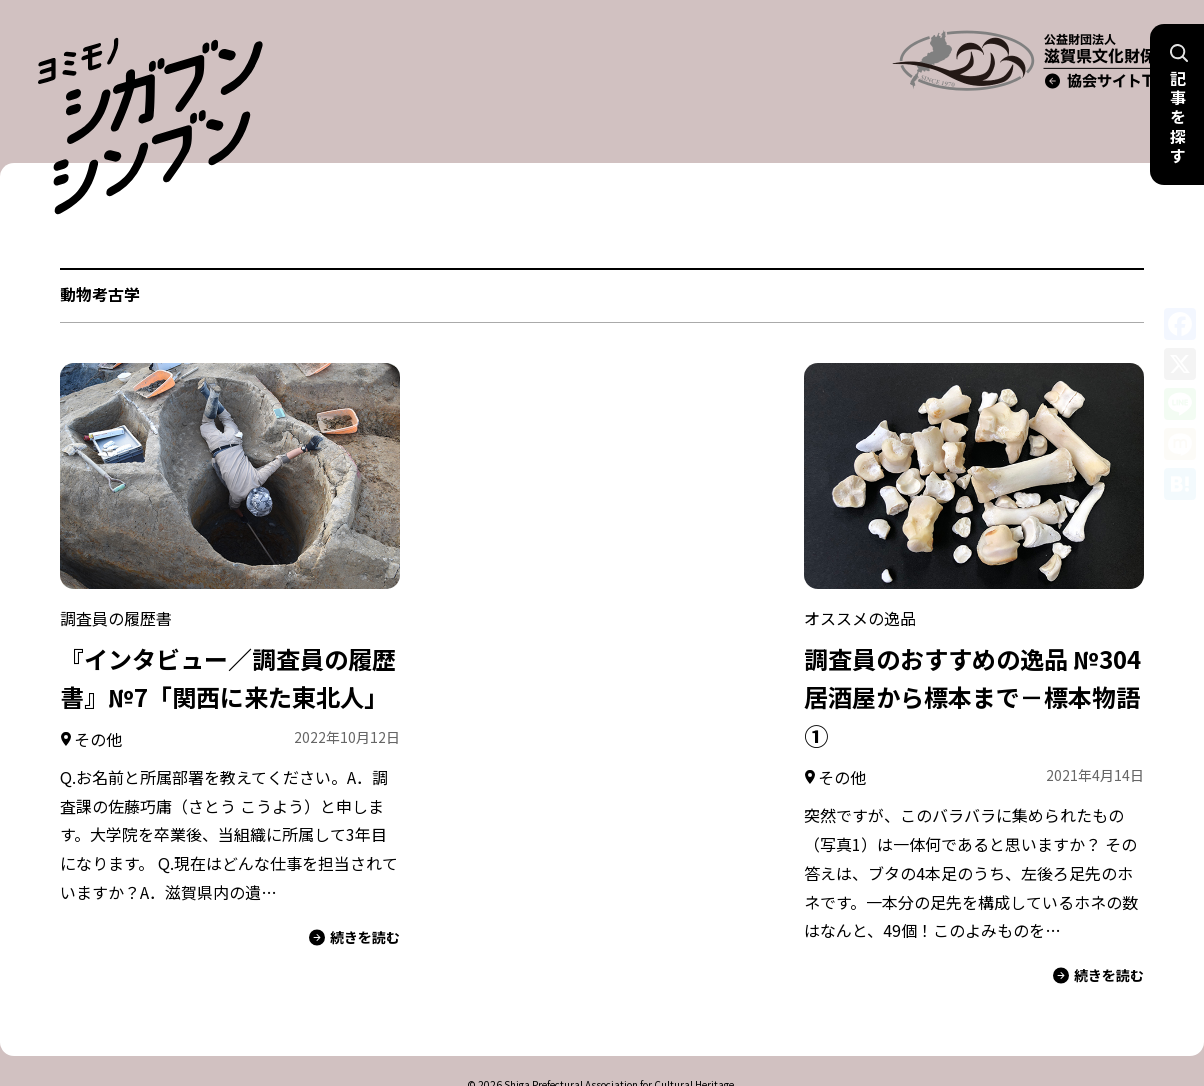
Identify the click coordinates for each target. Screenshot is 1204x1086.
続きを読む (354, 889)
